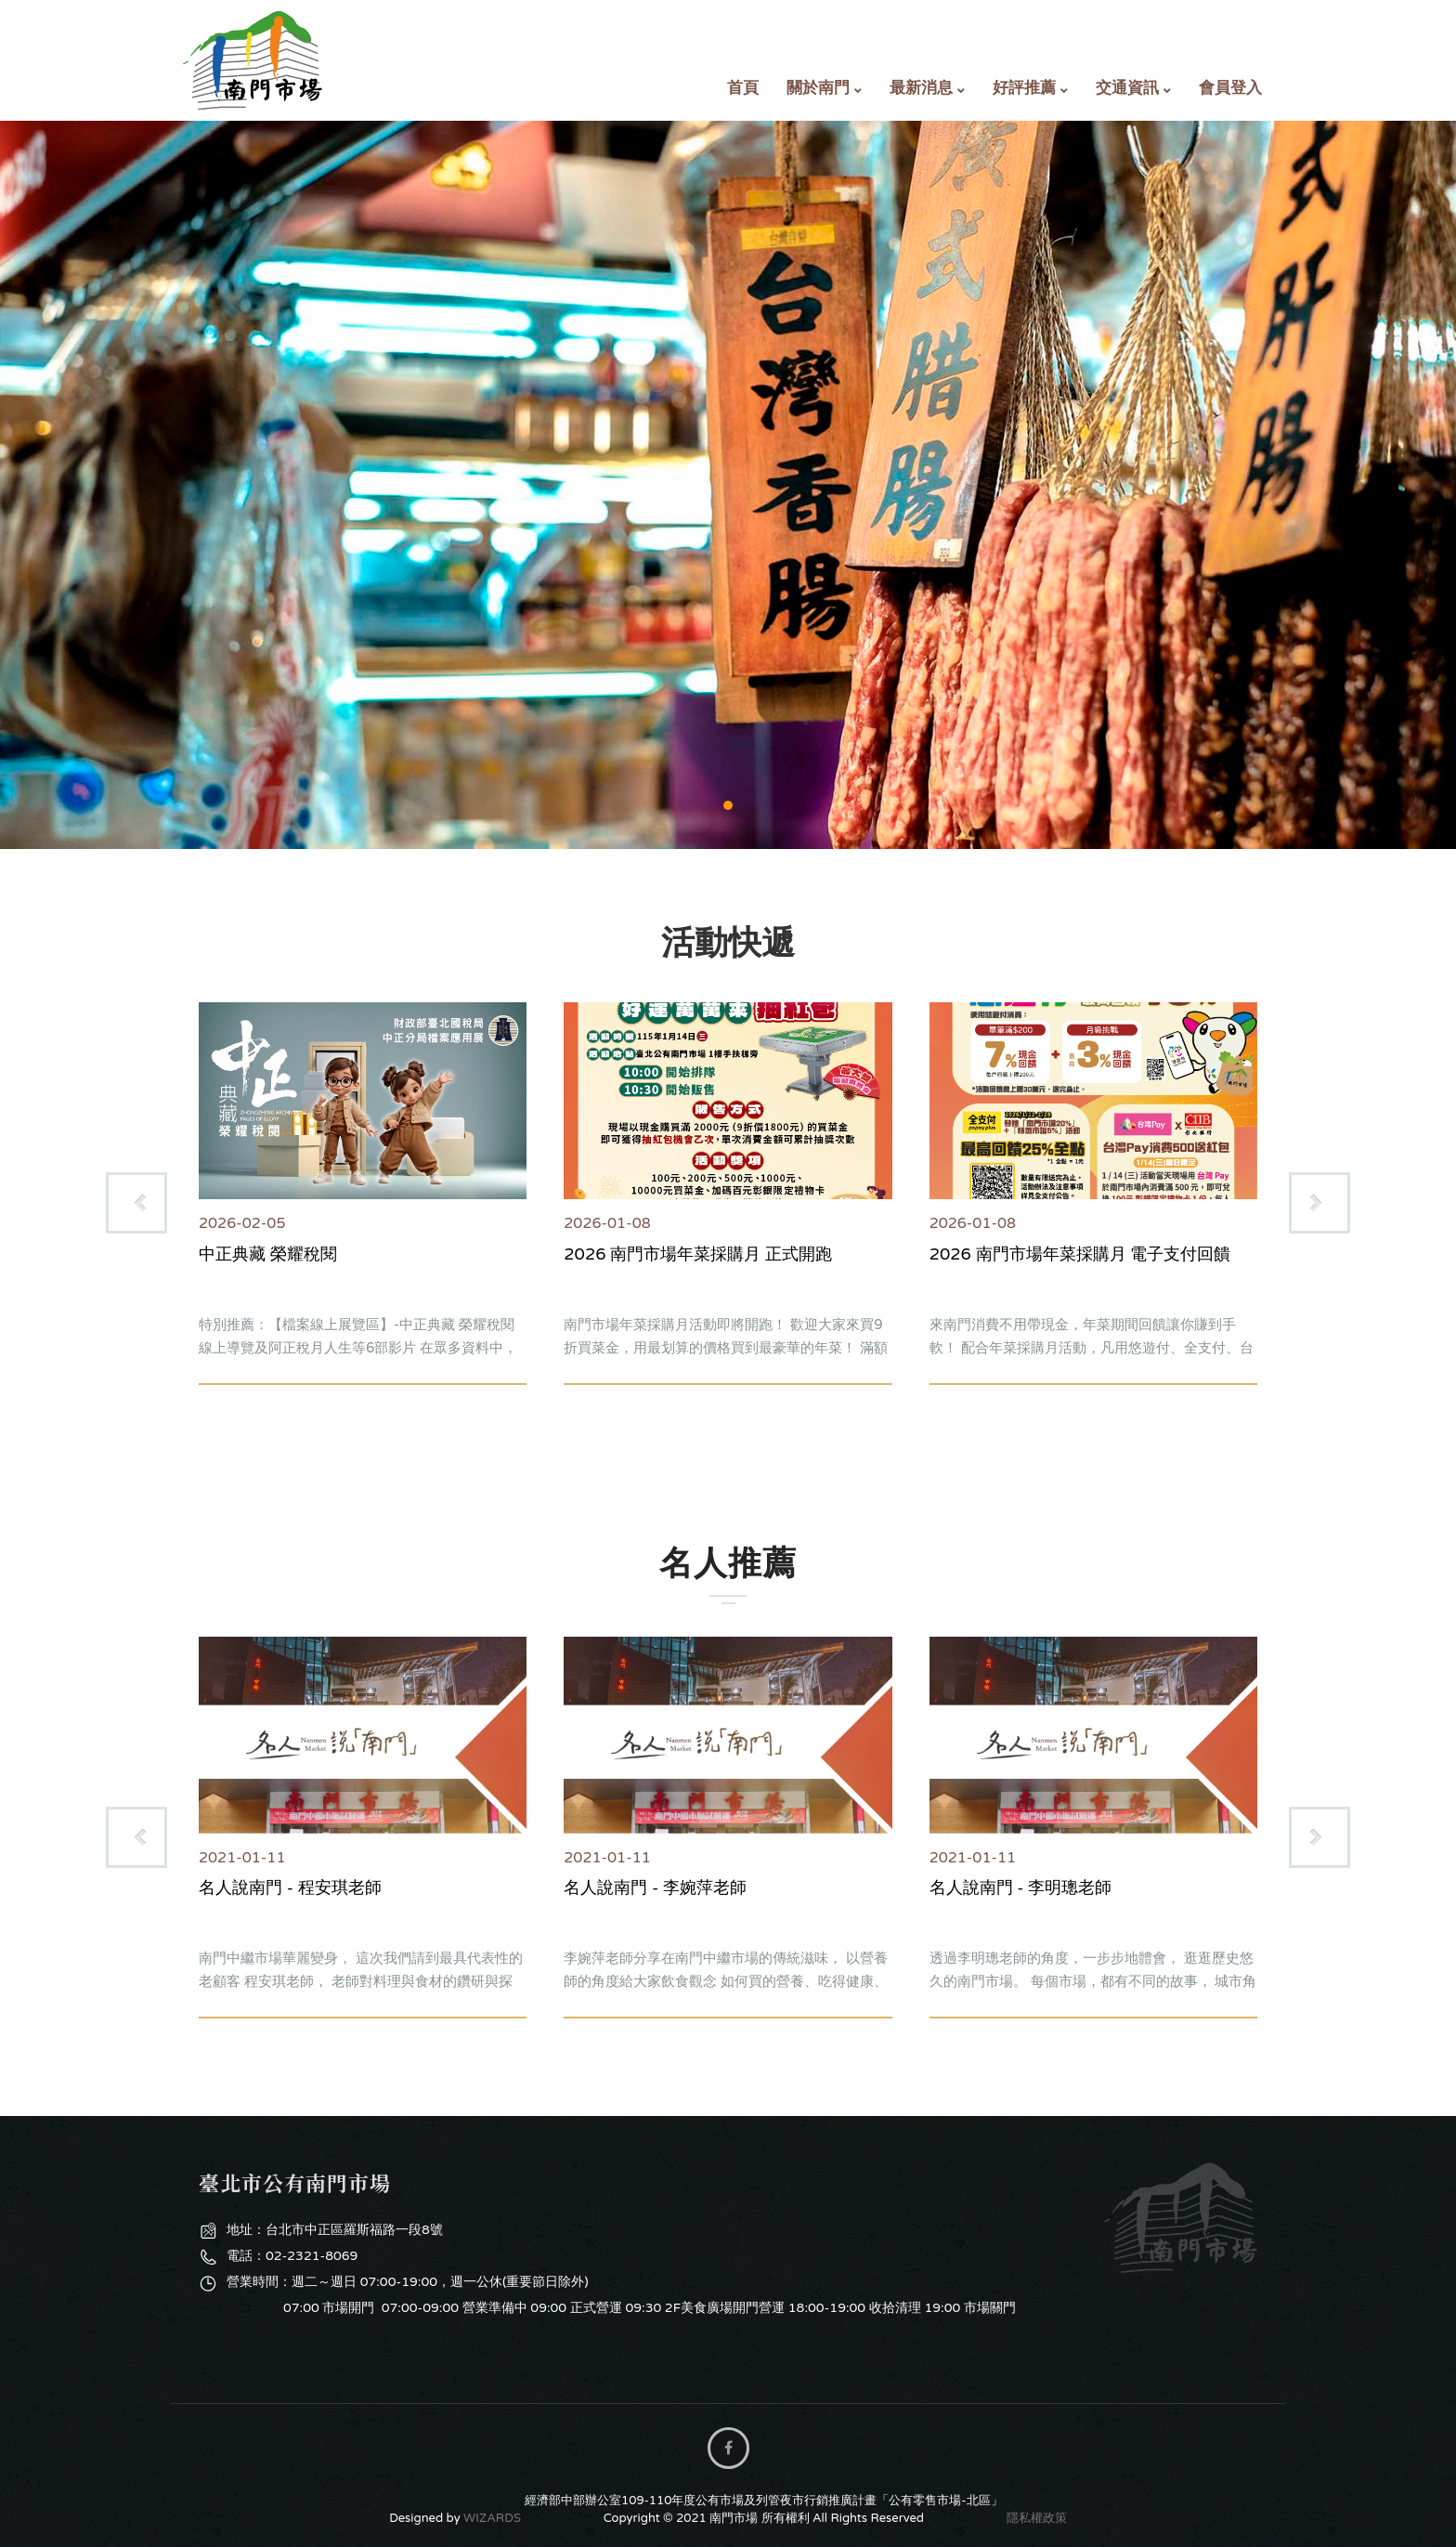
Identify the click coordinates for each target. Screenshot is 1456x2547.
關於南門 (818, 88)
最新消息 (921, 88)
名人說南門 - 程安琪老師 (290, 1887)
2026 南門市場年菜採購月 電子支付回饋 (1080, 1254)
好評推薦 (1024, 88)
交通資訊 (1127, 88)
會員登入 (1230, 88)
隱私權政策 (1037, 2518)
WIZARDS (492, 2518)
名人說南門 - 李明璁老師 (1021, 1887)
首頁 (743, 88)
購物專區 (728, 485)
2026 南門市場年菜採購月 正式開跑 (698, 1254)
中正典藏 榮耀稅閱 (268, 1254)
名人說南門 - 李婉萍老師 (655, 1887)
